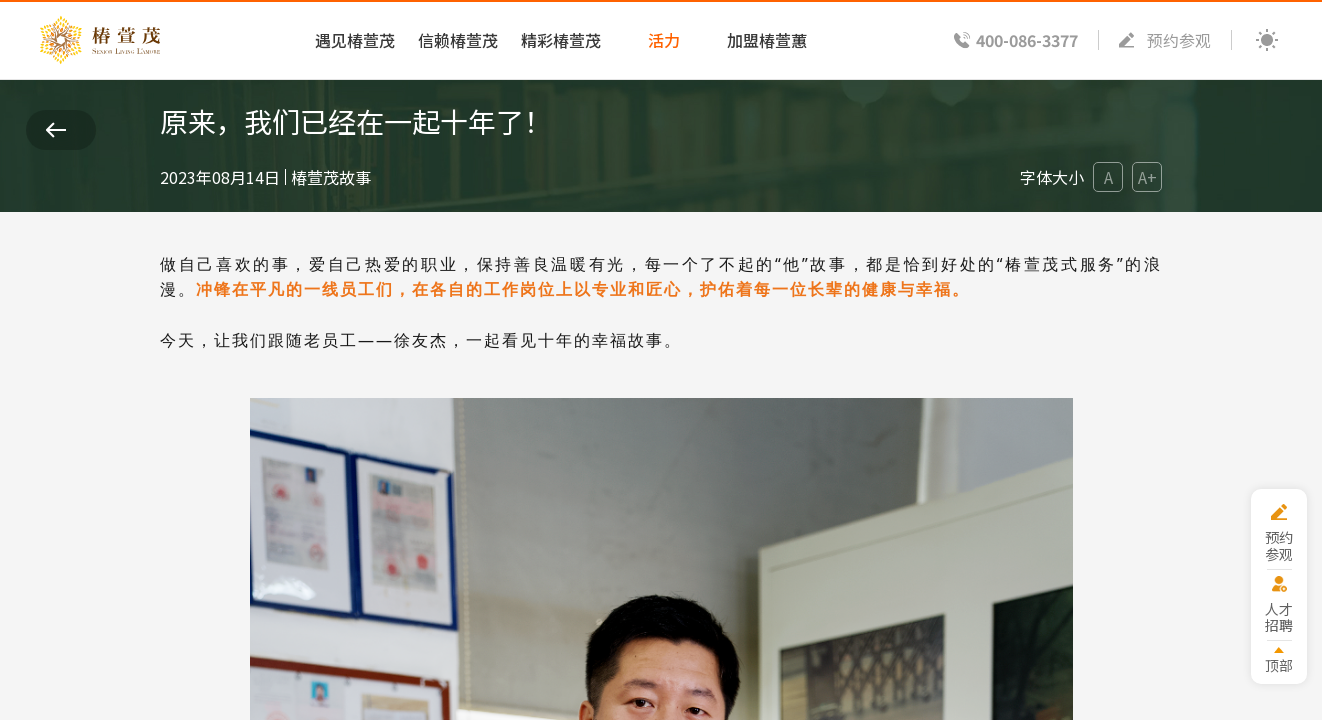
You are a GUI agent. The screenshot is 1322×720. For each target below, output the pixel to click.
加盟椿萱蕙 (767, 40)
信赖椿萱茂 (458, 40)
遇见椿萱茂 (355, 40)
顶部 (1279, 664)
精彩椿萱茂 (561, 40)
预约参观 (1179, 40)
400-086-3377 (1027, 40)
